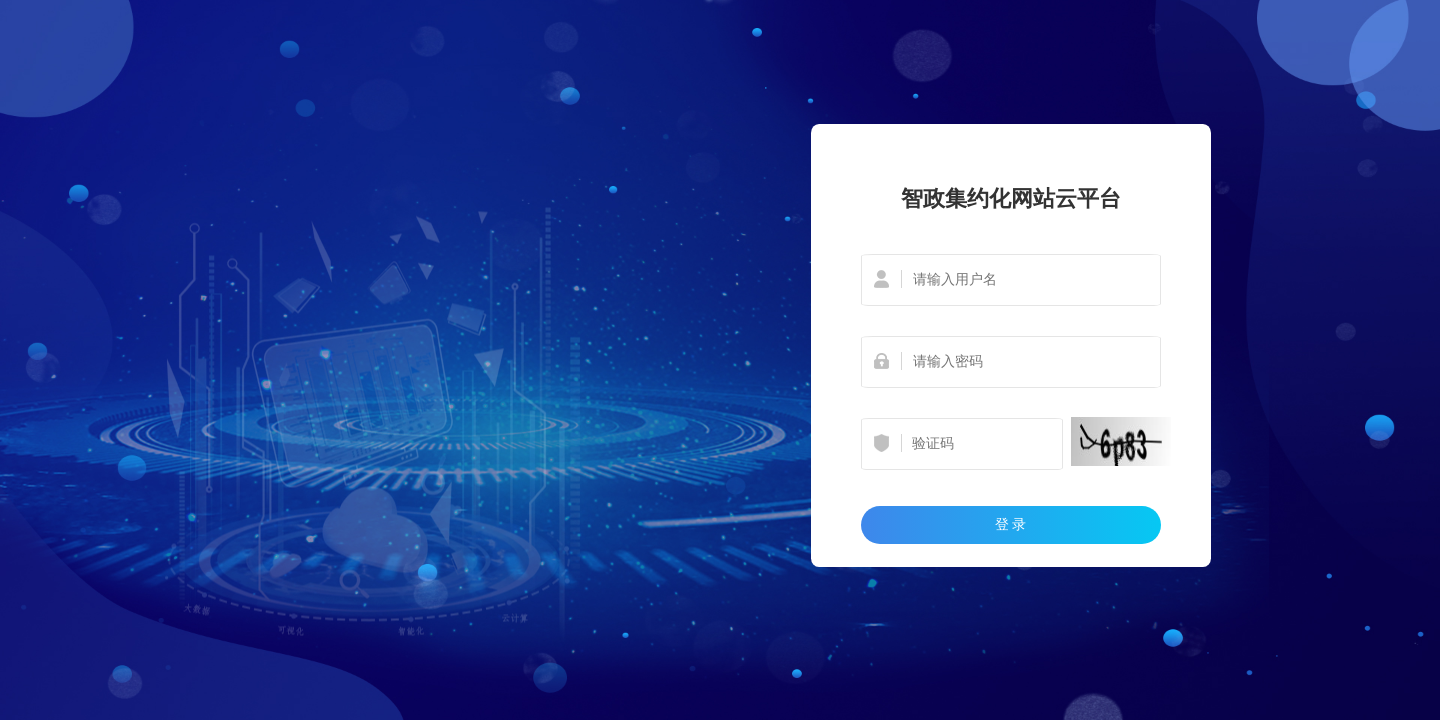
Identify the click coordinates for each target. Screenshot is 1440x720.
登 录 (1011, 523)
